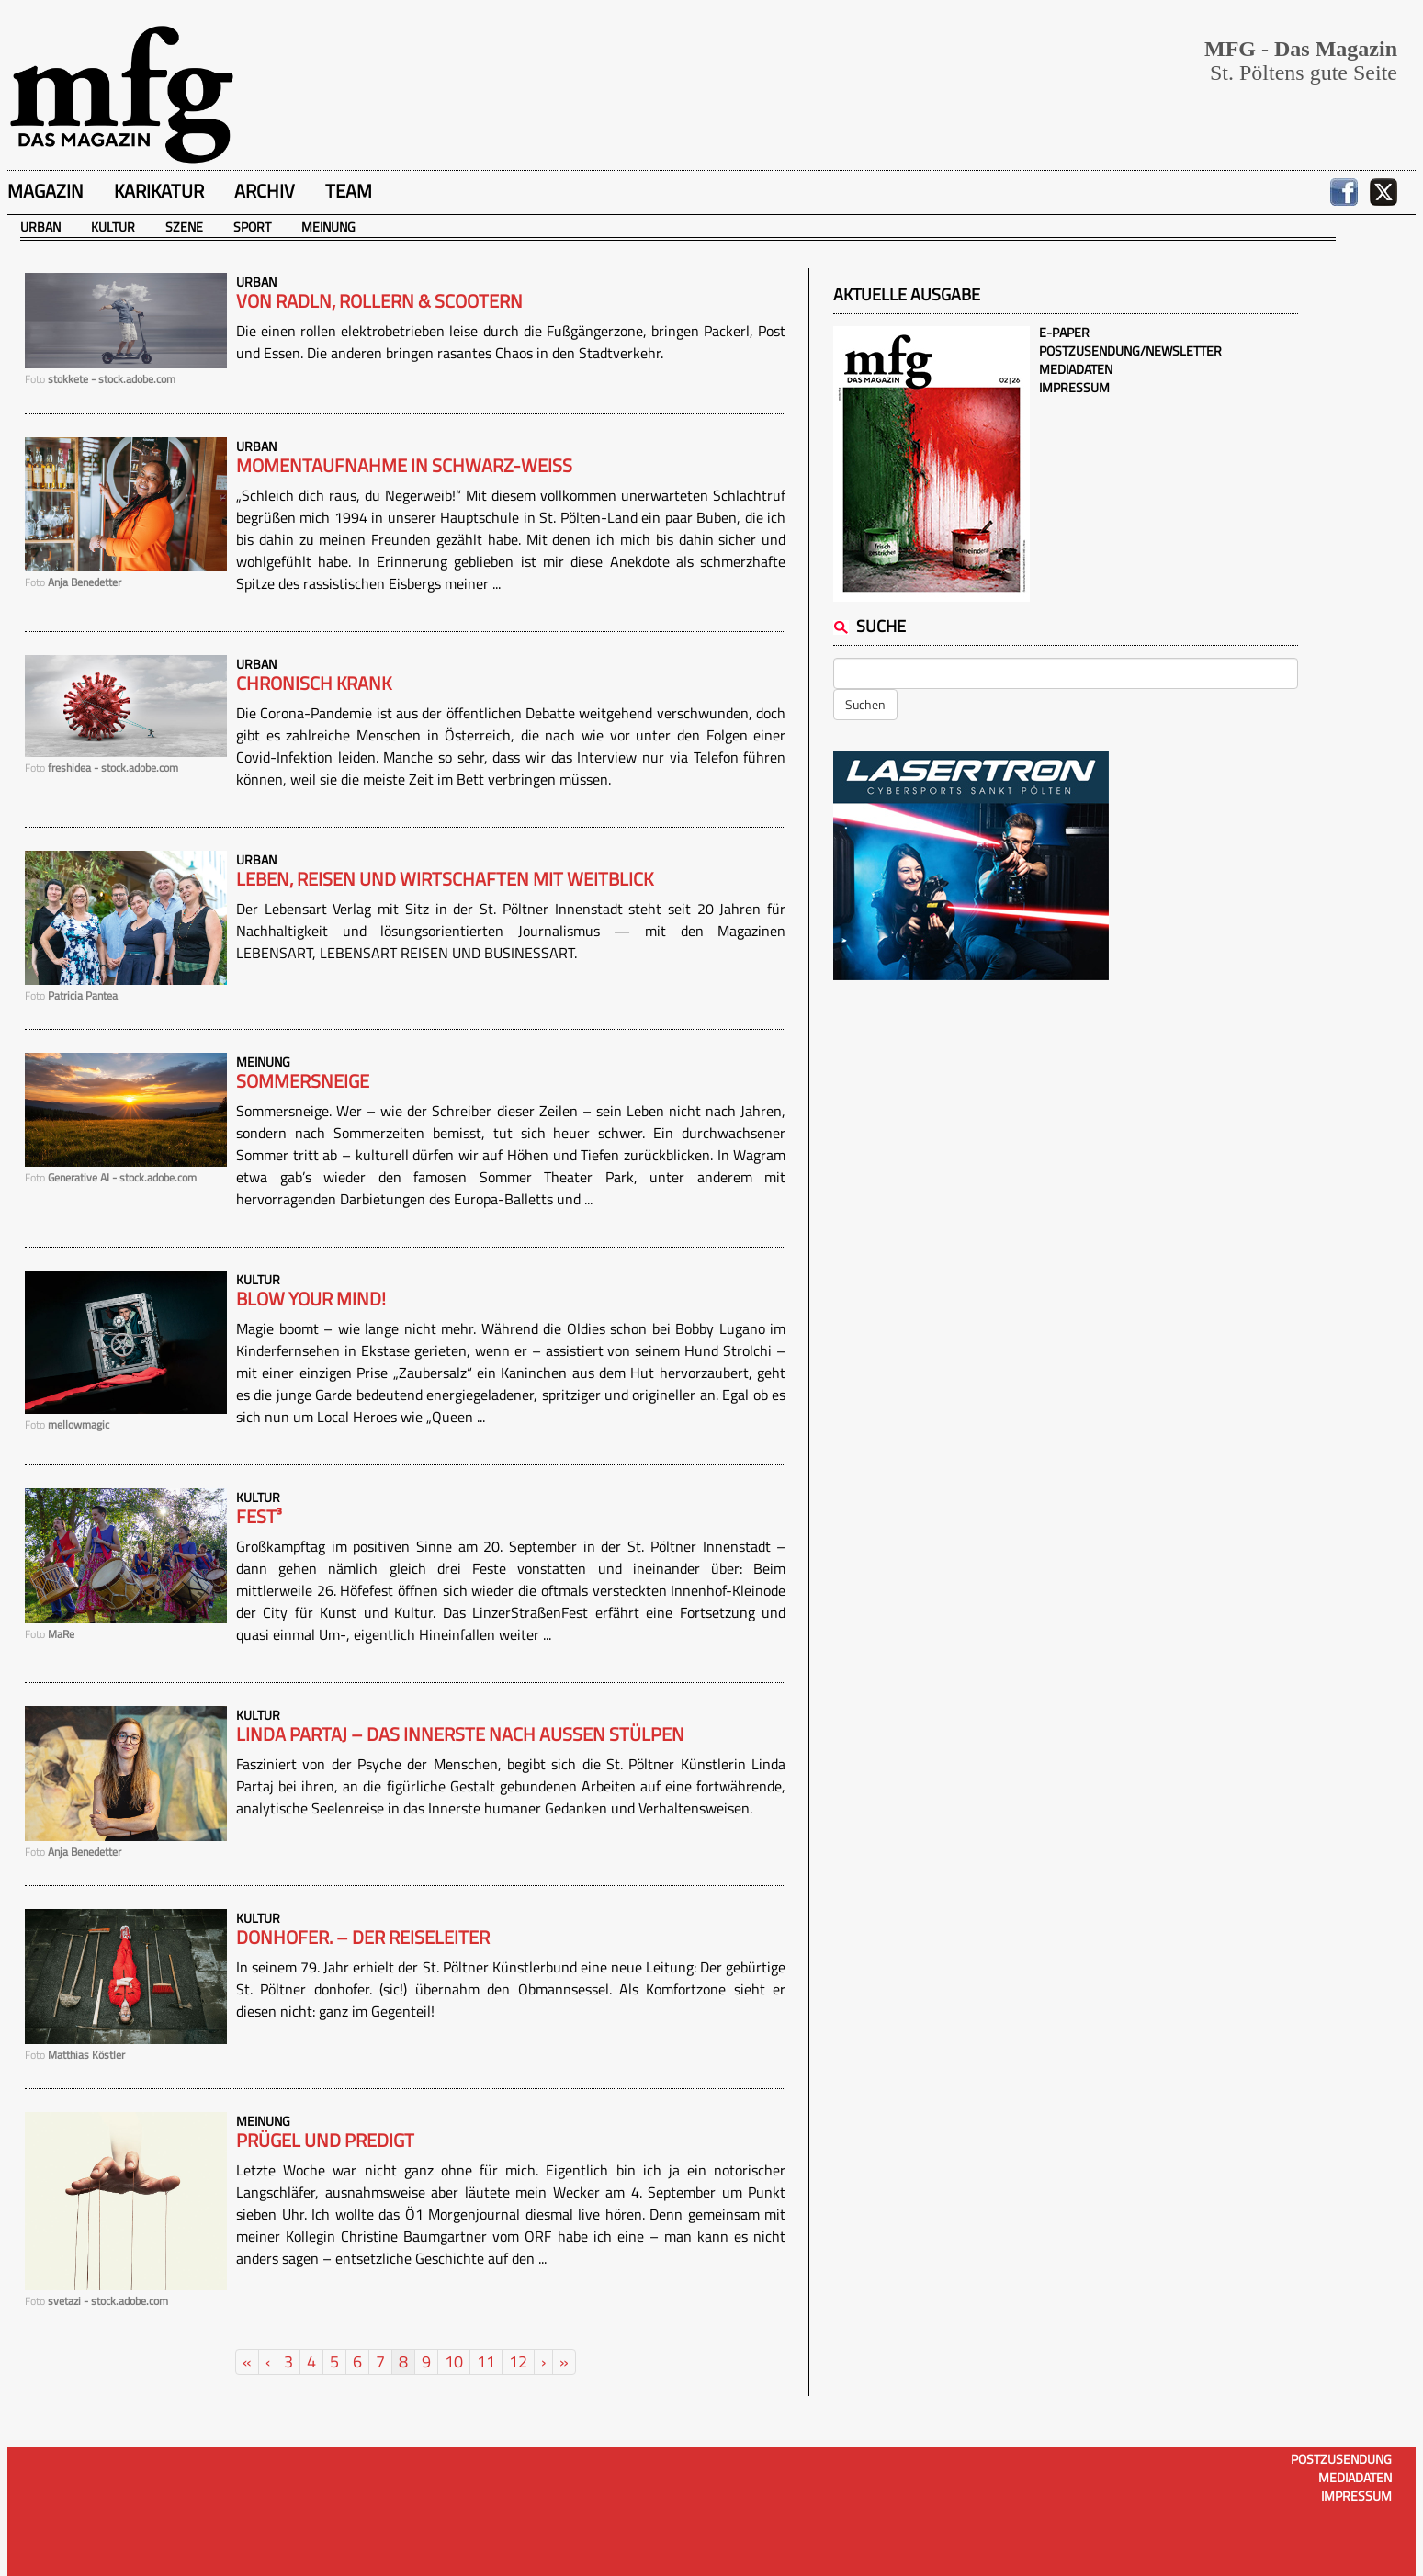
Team (348, 190)
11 (486, 2361)
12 (518, 2361)
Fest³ (259, 1517)
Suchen (865, 704)
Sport (252, 226)
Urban (40, 226)
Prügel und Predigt (325, 2140)
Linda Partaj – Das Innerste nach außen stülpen (460, 1734)
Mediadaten (1075, 368)
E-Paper (1064, 332)
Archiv (264, 190)
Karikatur (159, 190)
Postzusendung (1341, 2459)
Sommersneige (302, 1081)
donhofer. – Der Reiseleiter (363, 1937)
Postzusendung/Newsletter (1130, 350)
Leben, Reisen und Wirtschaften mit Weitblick (444, 879)
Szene (184, 226)
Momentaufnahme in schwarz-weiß (404, 466)
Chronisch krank (313, 683)
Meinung (328, 226)
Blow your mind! (311, 1299)
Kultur (113, 226)
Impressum (1074, 387)
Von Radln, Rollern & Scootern (379, 301)
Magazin (45, 190)
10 (454, 2361)
